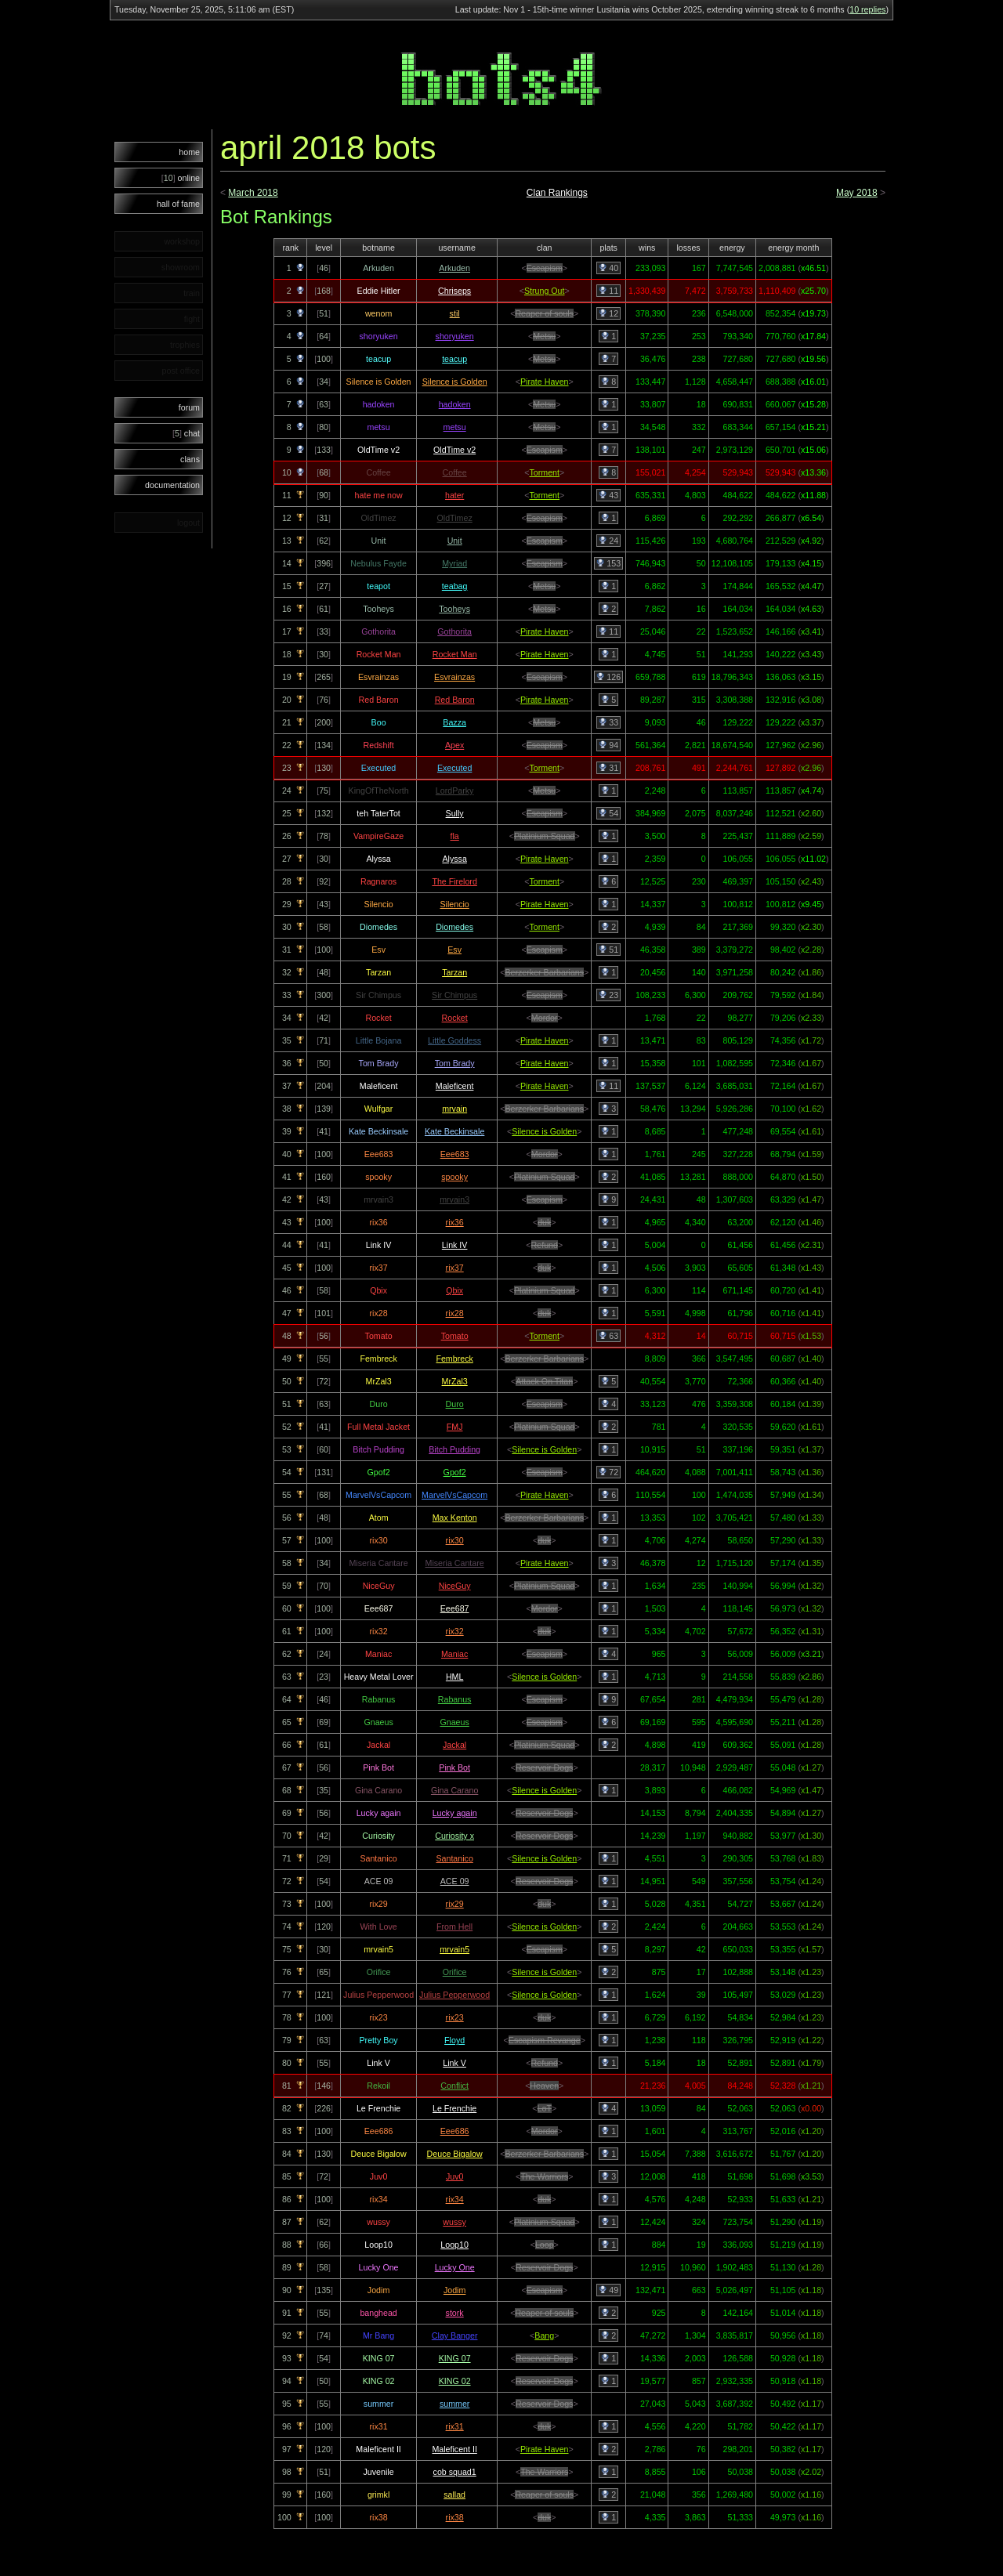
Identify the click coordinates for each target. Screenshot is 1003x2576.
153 (608, 563)
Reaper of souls (544, 313)
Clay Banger (455, 2335)
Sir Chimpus (454, 995)
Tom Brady (455, 1063)
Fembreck (454, 1358)
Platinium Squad (544, 836)
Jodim (454, 2290)
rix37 (455, 1267)
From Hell (454, 1926)
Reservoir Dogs (544, 1767)
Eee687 (454, 1608)
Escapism (545, 268)
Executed (454, 767)
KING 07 (455, 2358)
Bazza (454, 722)
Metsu (544, 336)
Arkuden (454, 268)
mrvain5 (454, 1949)
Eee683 (454, 1154)
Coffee (455, 472)
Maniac (454, 1654)
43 (608, 495)
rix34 (455, 2199)
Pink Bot (454, 1767)
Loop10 (454, 2244)
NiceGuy (455, 1585)
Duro (455, 1404)
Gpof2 (455, 1472)
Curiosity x (454, 1835)
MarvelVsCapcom (454, 1495)
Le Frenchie (454, 2108)
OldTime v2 (454, 449)
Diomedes (454, 927)
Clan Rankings (557, 192)
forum (189, 407)
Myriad (454, 563)
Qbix (454, 1290)
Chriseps (454, 290)
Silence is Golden (454, 381)
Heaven (544, 2085)
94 (608, 745)
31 (608, 767)
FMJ (455, 1426)
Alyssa (454, 858)
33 (608, 722)
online (180, 178)
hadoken (455, 404)
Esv (454, 949)
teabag (455, 586)
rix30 (455, 1540)
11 (608, 290)
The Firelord (454, 881)
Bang (544, 2335)
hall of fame (178, 203)
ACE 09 (454, 1881)
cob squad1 (454, 2472)
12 (608, 313)
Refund (544, 1245)
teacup (454, 359)
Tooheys (454, 608)
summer (454, 2403)
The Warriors (544, 2176)
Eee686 (454, 2131)
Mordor (544, 1017)
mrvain (454, 1108)
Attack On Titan (544, 1381)
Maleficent (455, 1086)
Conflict (454, 2085)
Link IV (455, 1245)
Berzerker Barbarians (544, 972)
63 (608, 1335)
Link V (454, 2063)
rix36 (455, 1222)
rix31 (455, 2426)
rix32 (455, 1631)
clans (190, 459)
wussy (454, 2222)
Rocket (455, 1017)
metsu (455, 427)
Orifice (455, 1972)
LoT (545, 2108)
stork (455, 2312)
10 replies (867, 9)
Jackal (454, 1744)
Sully (455, 813)
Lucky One (455, 2267)
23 (608, 995)
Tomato (455, 1335)
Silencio (454, 904)
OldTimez (455, 518)
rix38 (455, 2517)
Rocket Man (455, 654)
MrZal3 (455, 1381)
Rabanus (455, 1699)
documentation (172, 485)
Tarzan (454, 972)
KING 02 (455, 2381)
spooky (454, 1176)
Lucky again (455, 1813)
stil (455, 313)
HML (455, 1676)
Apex (454, 745)
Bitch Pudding (454, 1449)
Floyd (454, 2040)
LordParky (455, 790)
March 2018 (252, 192)
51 (608, 949)
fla (455, 836)
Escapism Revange (545, 2040)
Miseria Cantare (454, 1563)
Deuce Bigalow (455, 2153)
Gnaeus (454, 1722)
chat (186, 433)
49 (608, 2290)
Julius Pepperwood (454, 1994)
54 (608, 813)
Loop (544, 2244)
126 (608, 677)
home (189, 152)
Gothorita (454, 631)
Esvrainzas (454, 677)
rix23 (455, 2017)
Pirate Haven (544, 381)
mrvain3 (454, 1199)
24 (608, 540)
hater (454, 495)
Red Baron (455, 699)
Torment (544, 472)
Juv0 (455, 2176)
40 (608, 268)
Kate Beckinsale (454, 1131)
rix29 (455, 1903)
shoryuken (455, 336)
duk (544, 1222)
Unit (454, 540)
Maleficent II (454, 2449)
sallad (454, 2494)
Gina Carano (454, 1790)
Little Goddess (454, 1040)
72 (608, 1472)
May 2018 (857, 192)
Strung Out (544, 290)
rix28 (455, 1313)
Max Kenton (455, 1517)
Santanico (454, 1858)
